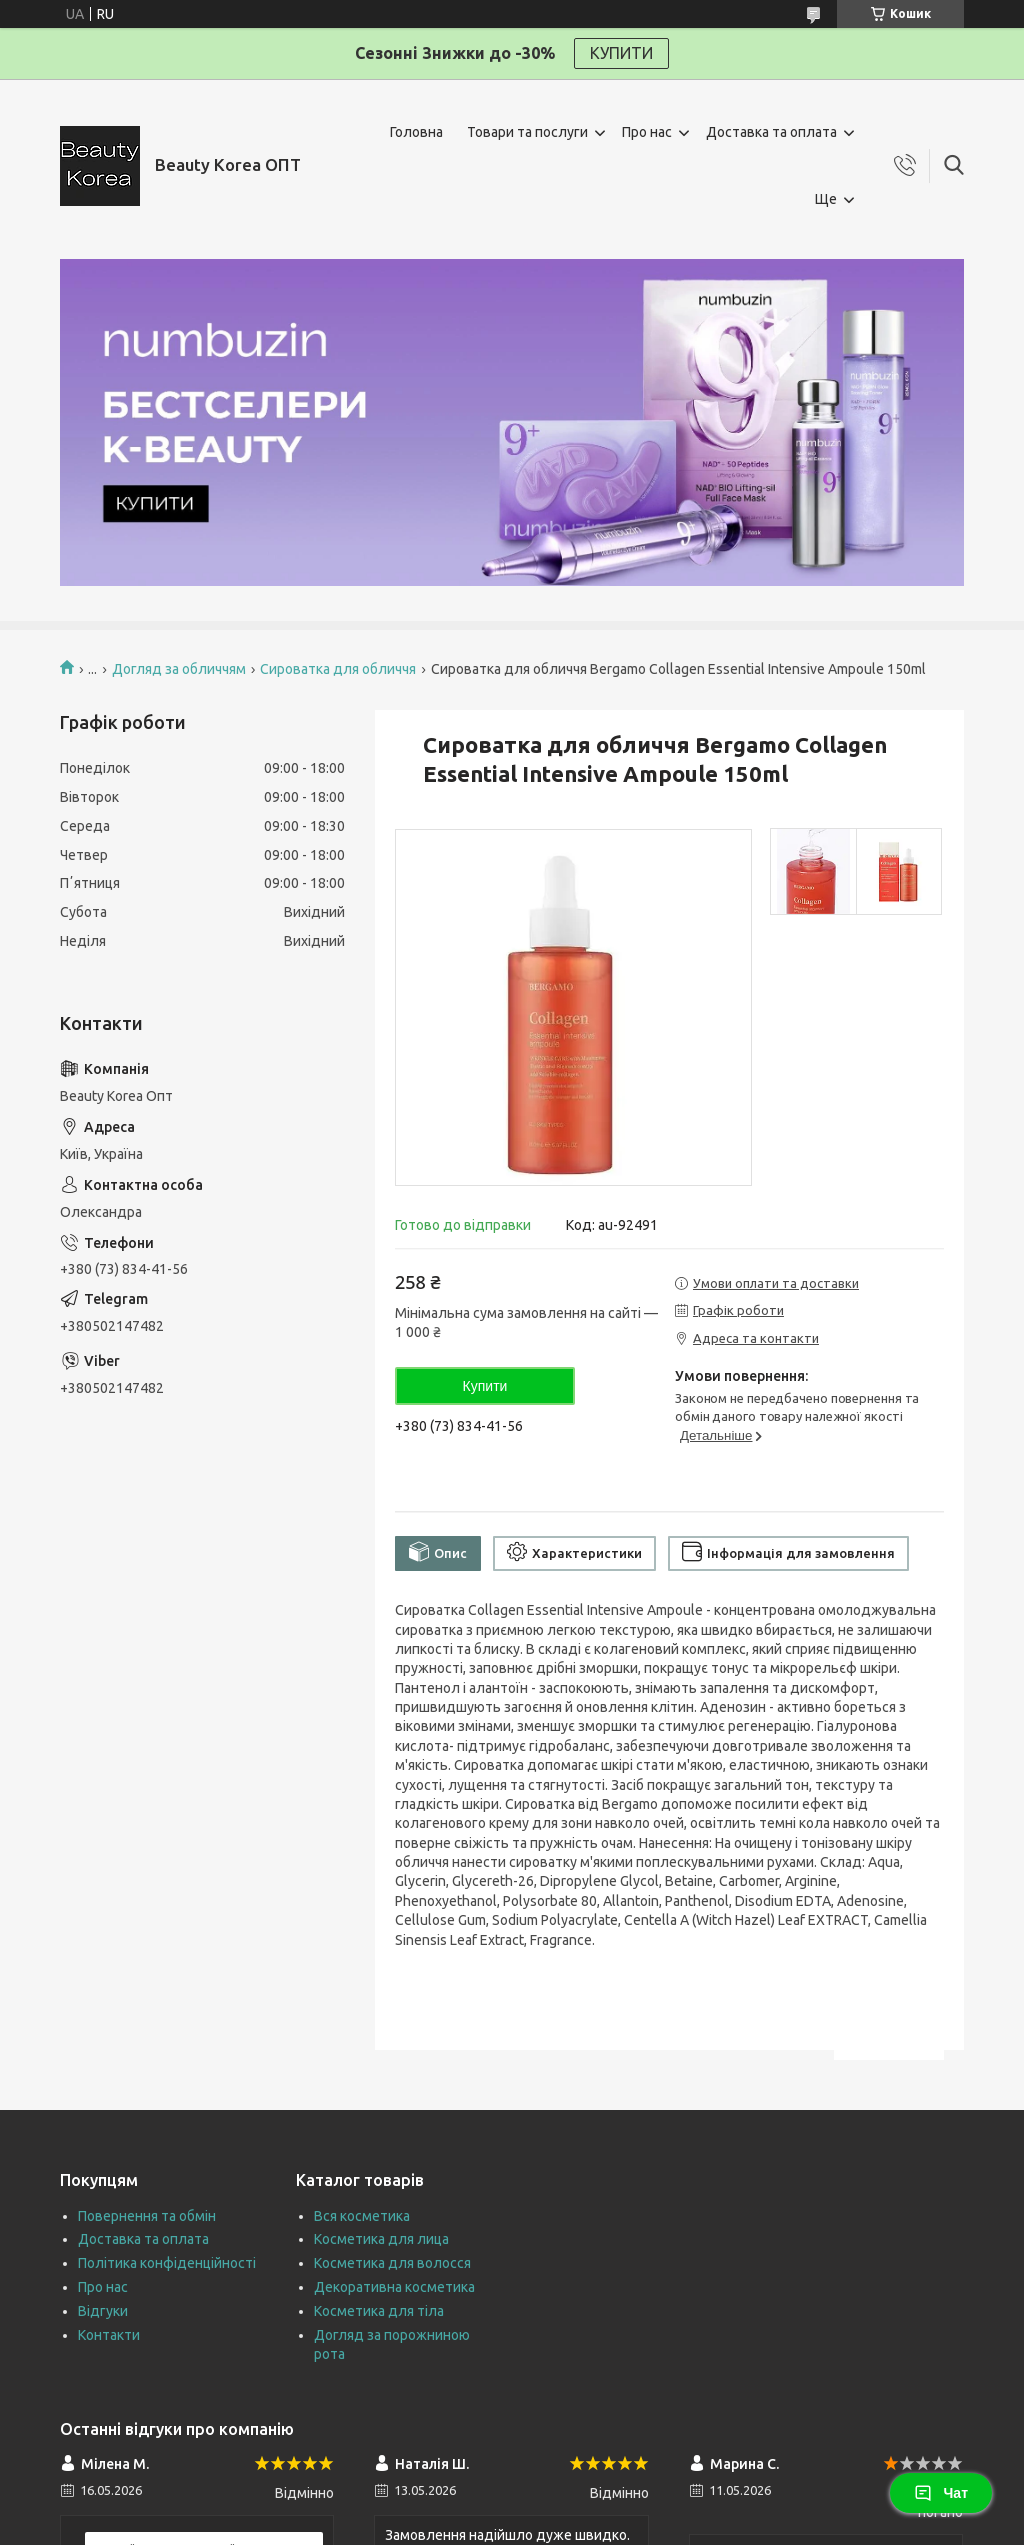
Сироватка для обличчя (338, 669)
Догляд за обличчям (179, 669)
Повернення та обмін (147, 2216)
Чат (941, 2493)
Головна (416, 132)
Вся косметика (362, 2216)
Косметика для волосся (392, 2263)
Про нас (647, 132)
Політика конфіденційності (167, 2263)
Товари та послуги (527, 132)
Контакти (109, 2335)
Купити (485, 1386)
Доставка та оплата (771, 132)
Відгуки (103, 2311)
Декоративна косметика (394, 2287)
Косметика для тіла (379, 2311)
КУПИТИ (621, 53)
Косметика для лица (381, 2239)
